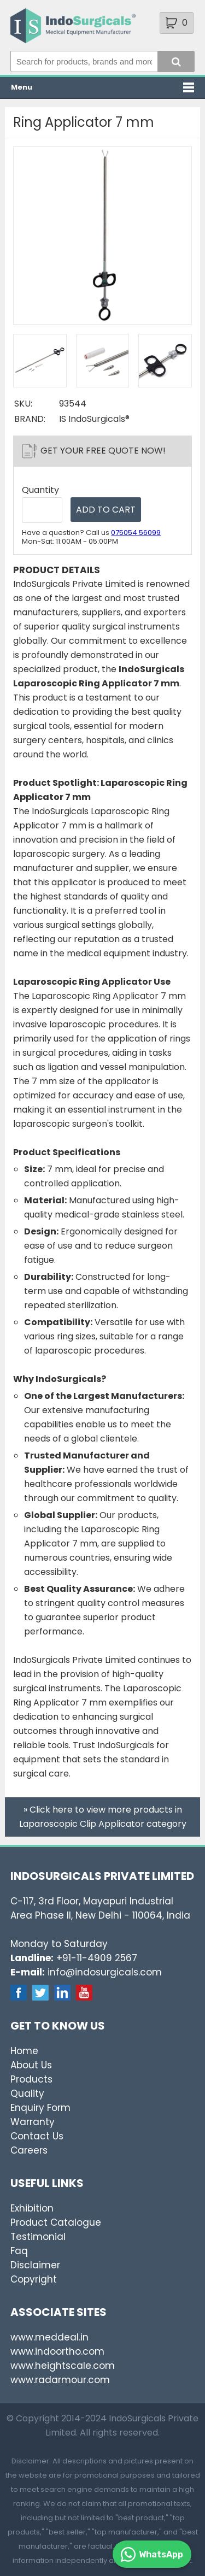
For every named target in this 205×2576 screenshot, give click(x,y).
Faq (19, 2250)
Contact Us (36, 2136)
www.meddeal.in (49, 2337)
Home (24, 2050)
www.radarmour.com (60, 2379)
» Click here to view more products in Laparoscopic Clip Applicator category (102, 1816)
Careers (29, 2150)
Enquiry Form (40, 2107)
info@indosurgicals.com (105, 1972)
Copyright (33, 2279)
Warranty (32, 2121)
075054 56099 (136, 532)
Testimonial (38, 2236)
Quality (27, 2093)
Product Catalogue (55, 2222)
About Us (31, 2065)
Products (31, 2079)
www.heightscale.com (62, 2365)
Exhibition (32, 2208)
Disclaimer (35, 2265)
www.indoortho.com (57, 2351)
